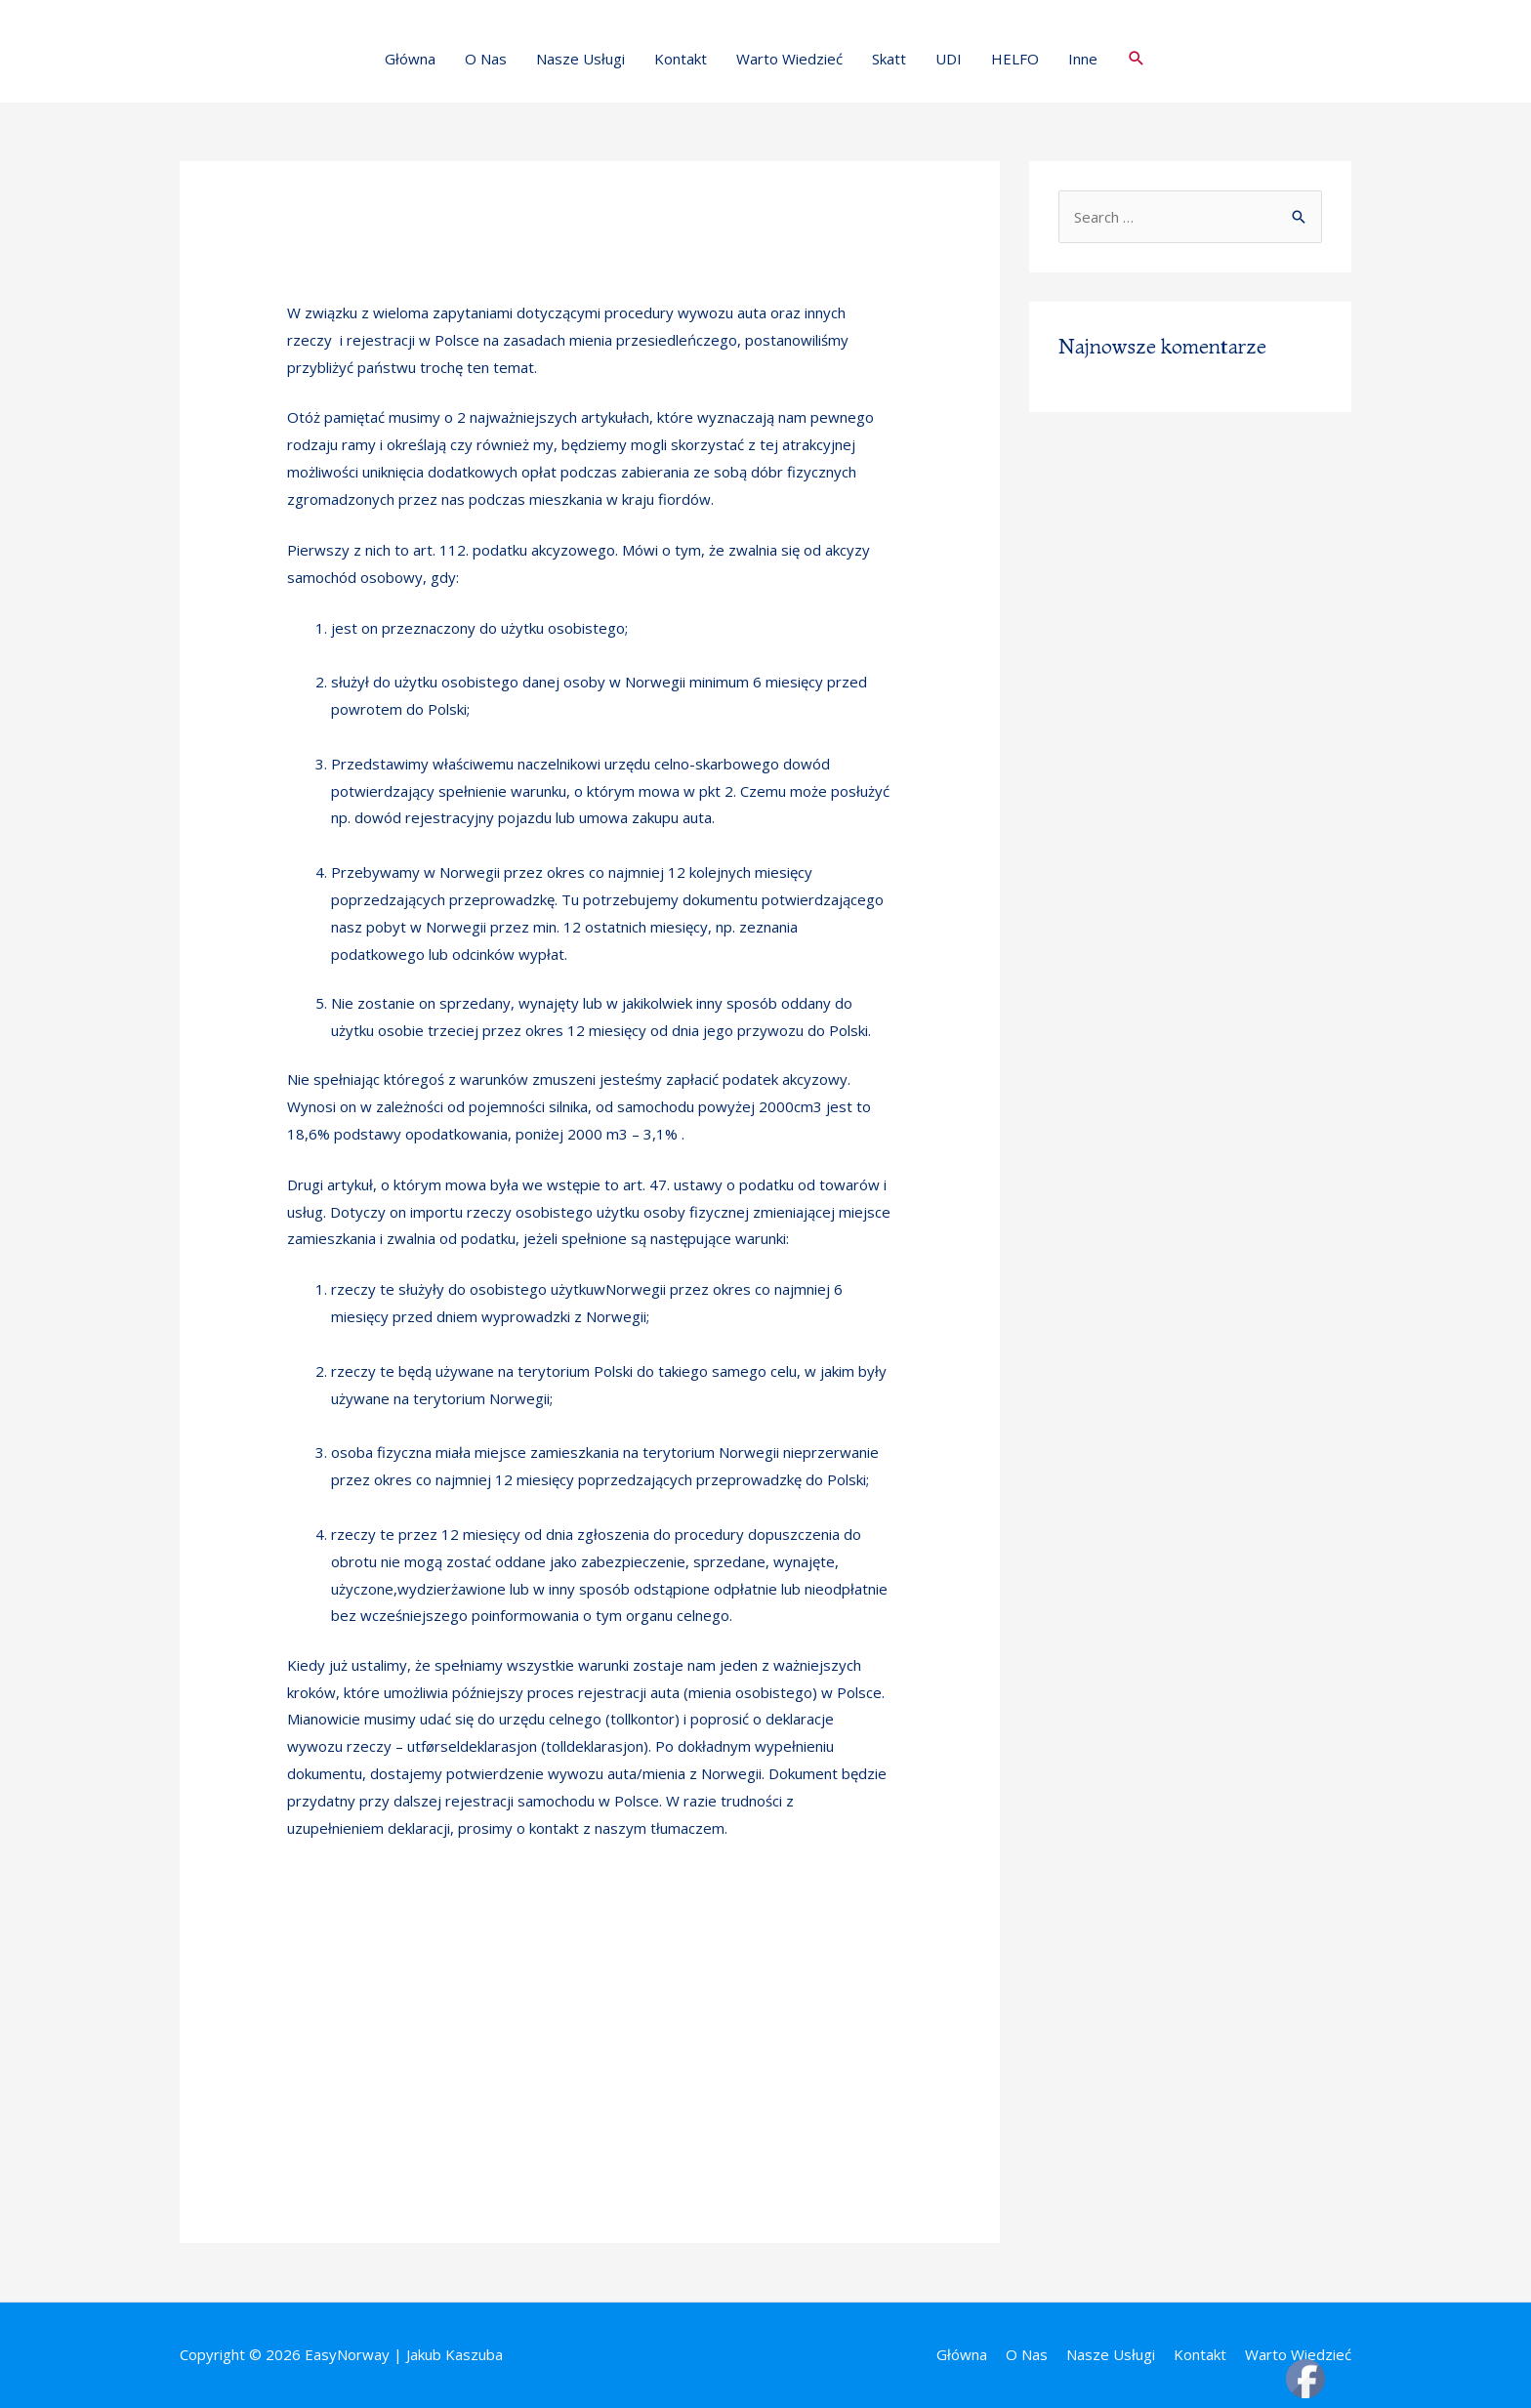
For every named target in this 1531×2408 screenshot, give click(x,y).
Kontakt (680, 58)
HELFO (1015, 58)
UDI (948, 58)
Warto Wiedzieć (789, 58)
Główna (410, 58)
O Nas (486, 58)
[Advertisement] (589, 2020)
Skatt (889, 58)
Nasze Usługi (580, 58)
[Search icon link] (1136, 58)
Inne (1082, 58)
